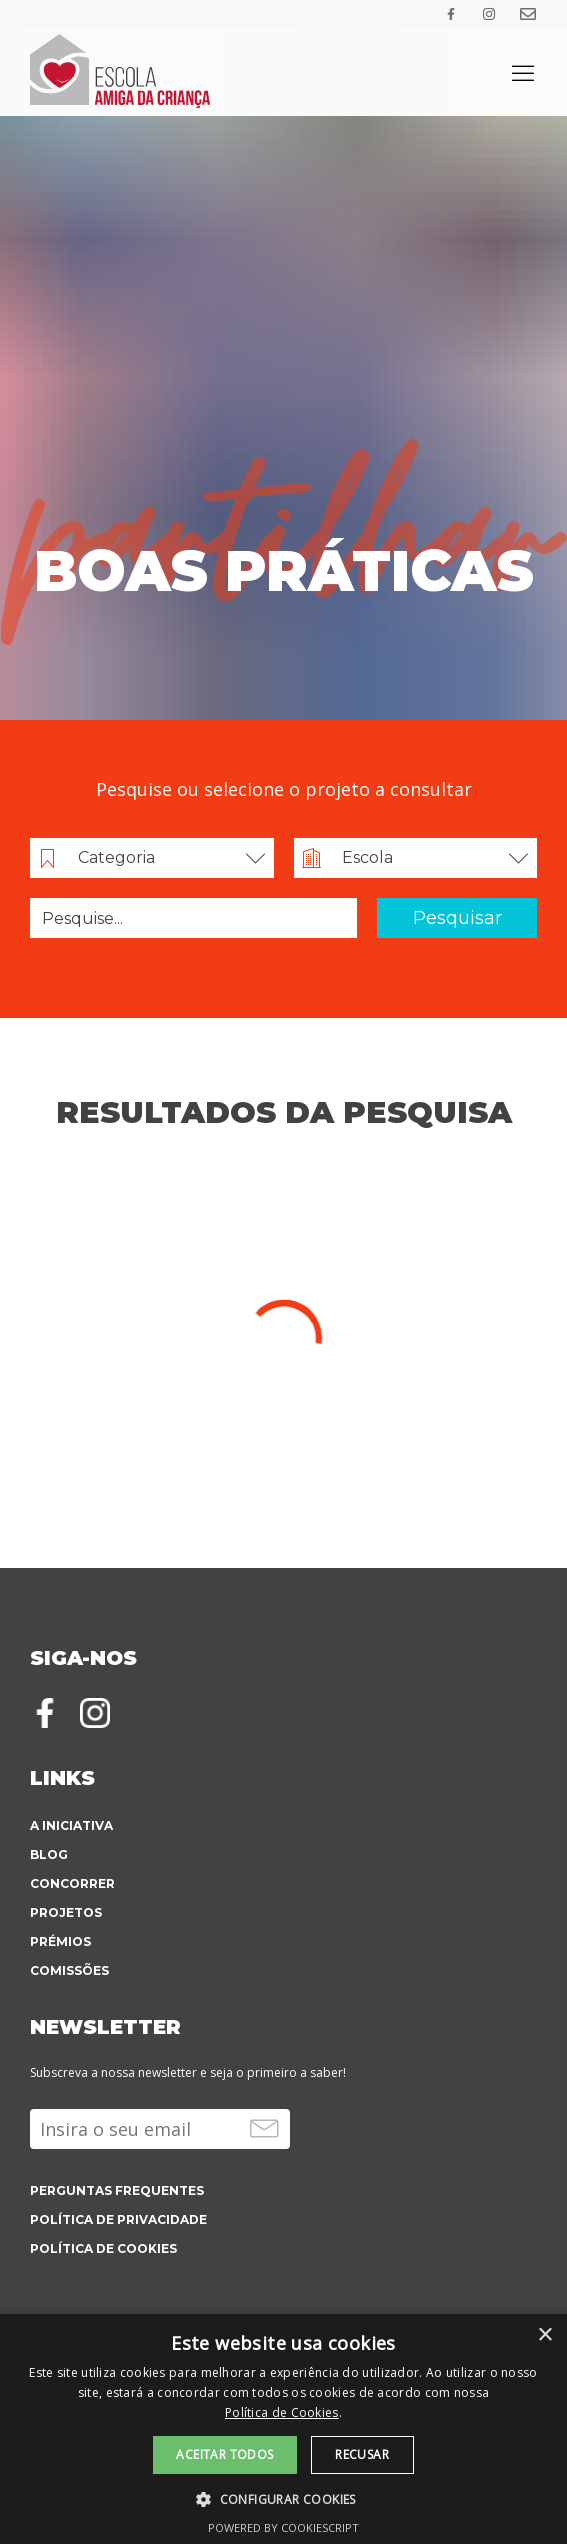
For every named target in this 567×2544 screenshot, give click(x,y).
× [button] (544, 2335)
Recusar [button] (362, 2454)
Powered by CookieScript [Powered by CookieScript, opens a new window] (283, 2527)
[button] (283, 2497)
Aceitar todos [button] (224, 2454)
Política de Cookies (282, 2412)
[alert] (283, 2429)
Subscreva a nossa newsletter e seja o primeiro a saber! (188, 2072)
